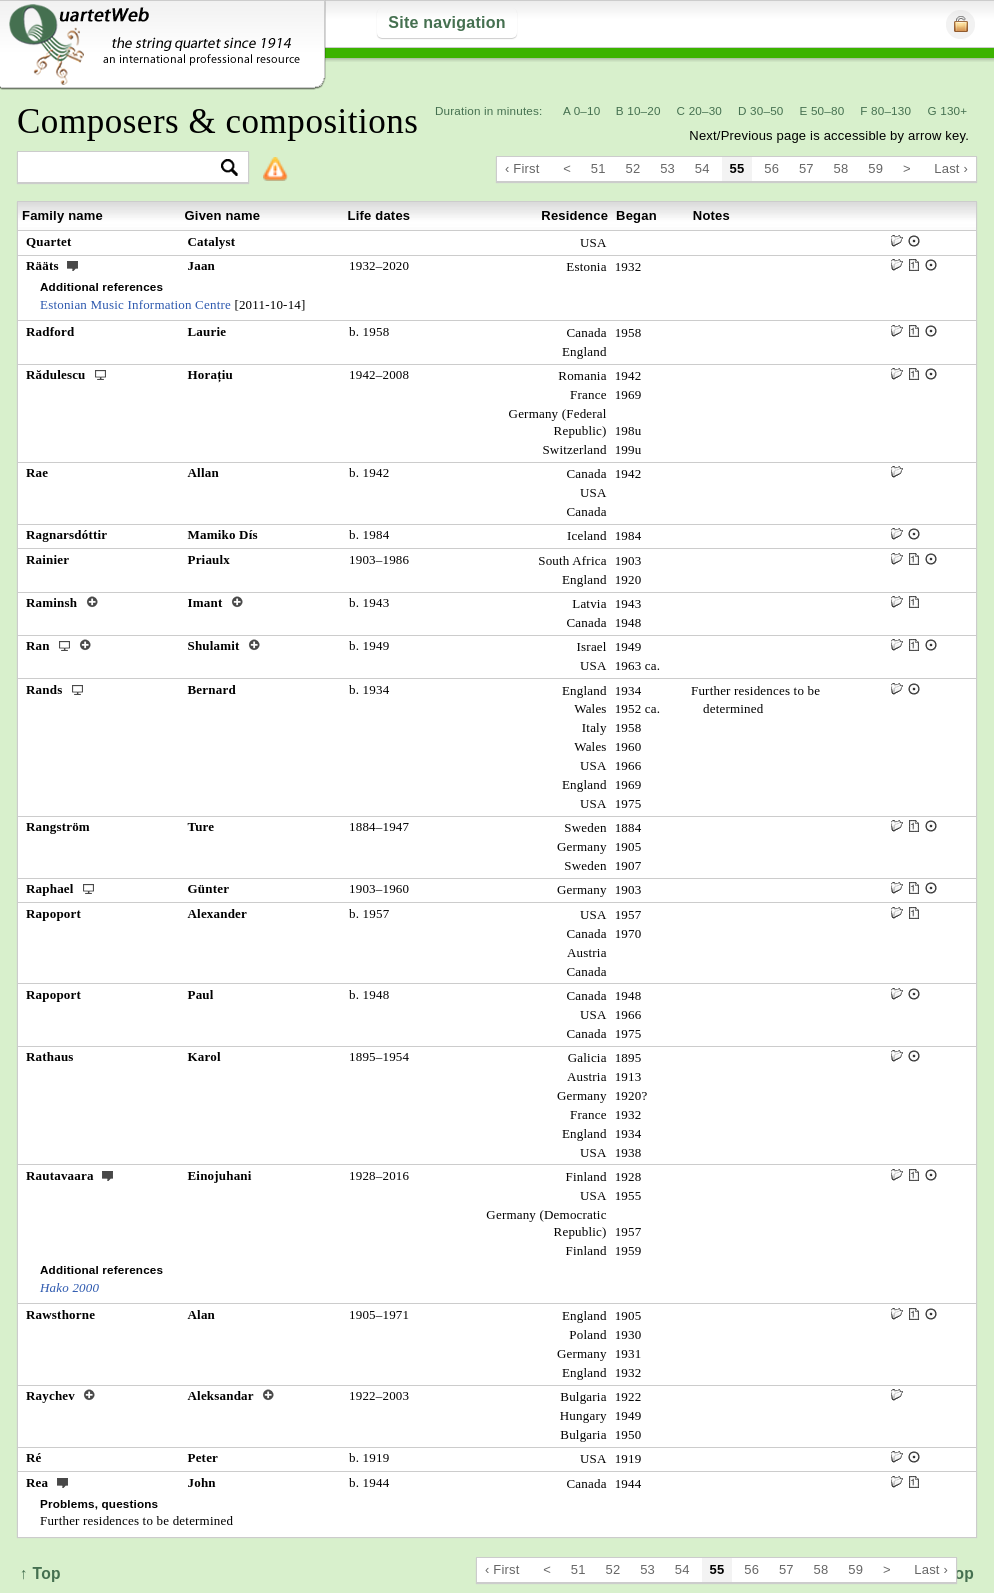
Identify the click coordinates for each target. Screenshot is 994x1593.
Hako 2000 (69, 1287)
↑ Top (40, 1573)
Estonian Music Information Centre (135, 304)
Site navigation (446, 22)
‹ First (522, 168)
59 (875, 168)
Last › (951, 168)
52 (633, 168)
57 (806, 168)
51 (598, 168)
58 (841, 168)
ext (73, 265)
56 (771, 168)
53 (667, 168)
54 (702, 168)
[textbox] (124, 168)
